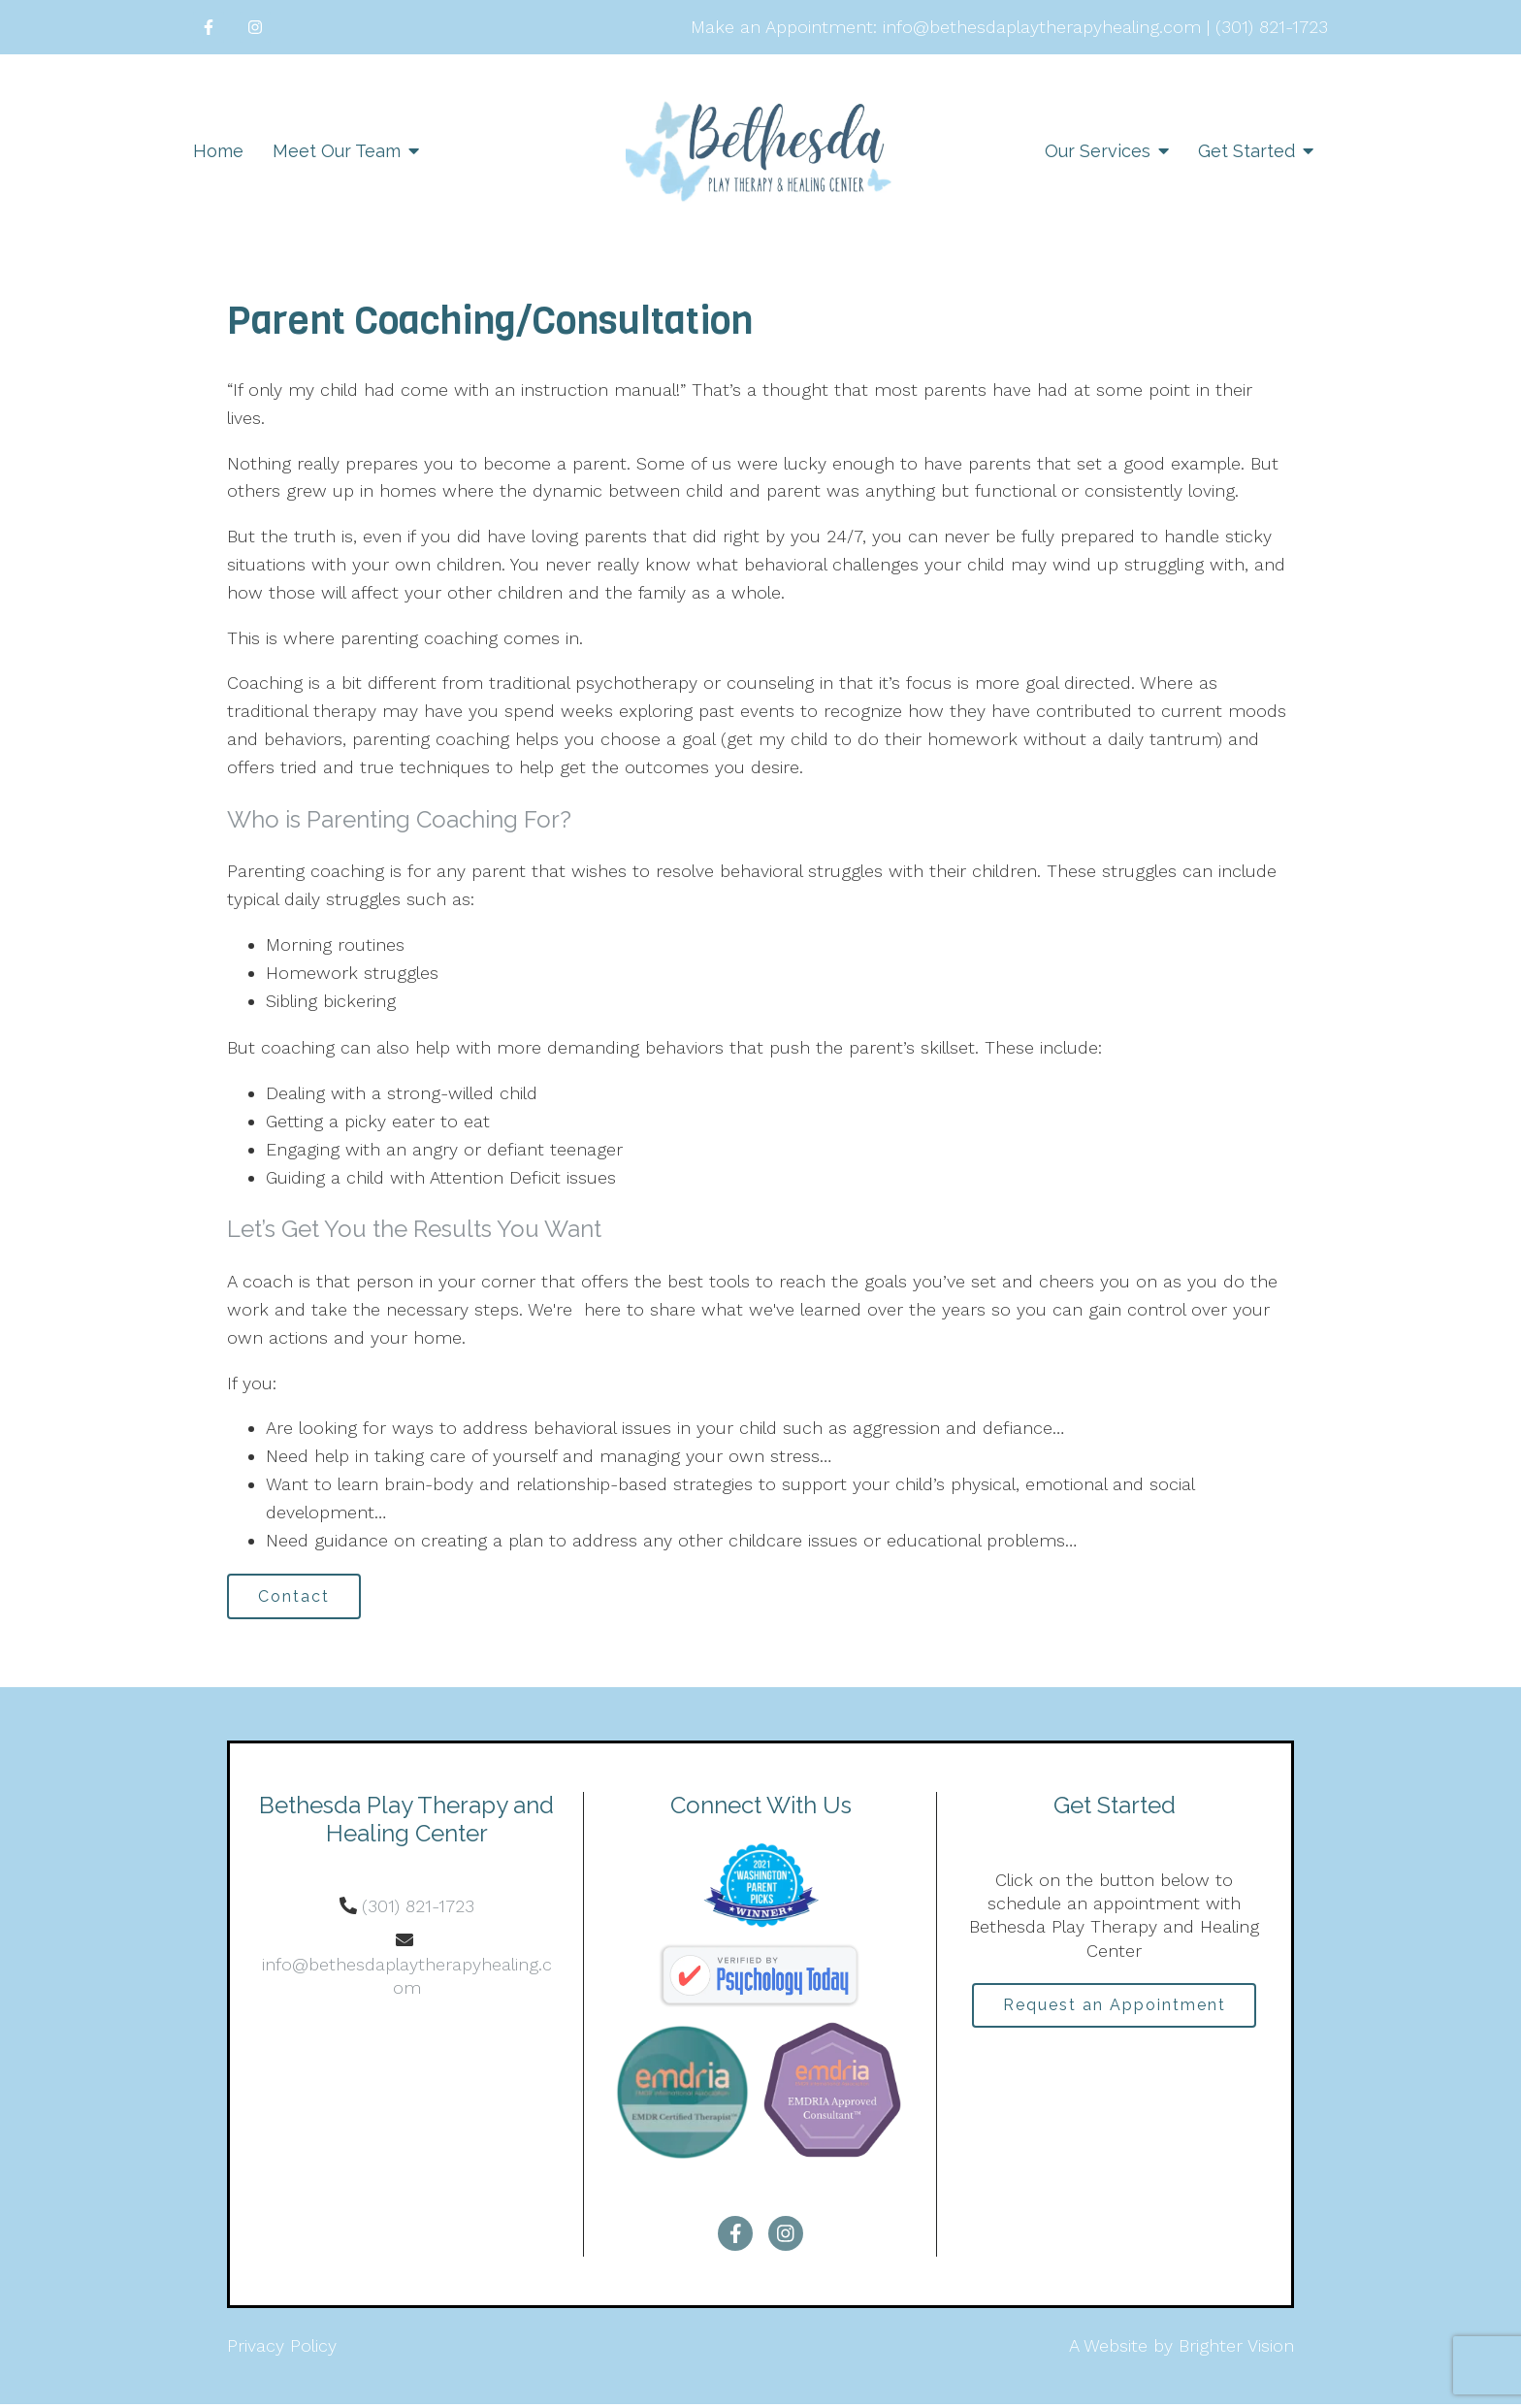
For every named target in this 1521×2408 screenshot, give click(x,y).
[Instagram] (255, 27)
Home (218, 151)
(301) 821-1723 (418, 1910)
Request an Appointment (1114, 2010)
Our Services (1097, 151)
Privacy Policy (282, 2349)
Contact (299, 1597)
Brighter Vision (1236, 2349)
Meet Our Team (337, 151)
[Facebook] (208, 27)
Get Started (1246, 151)
